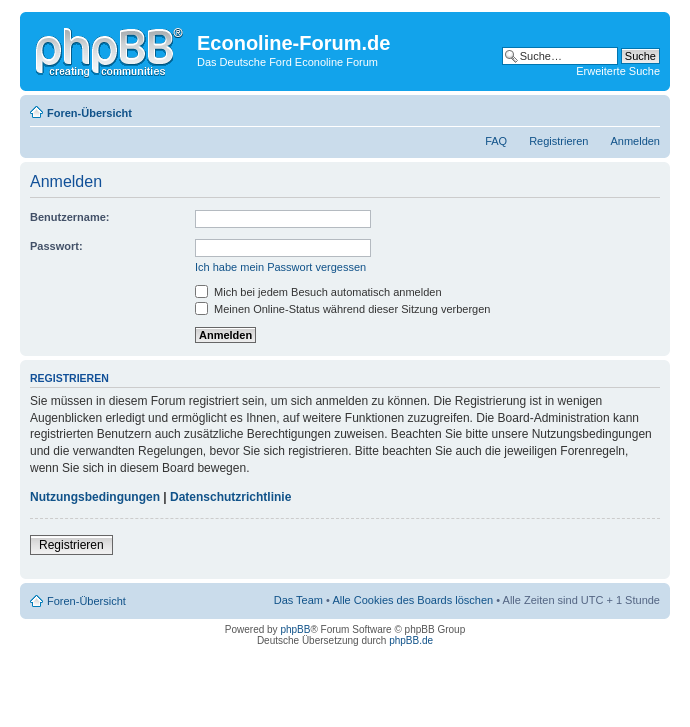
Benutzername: (69, 217)
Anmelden (635, 141)
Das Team (298, 600)
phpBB (295, 629)
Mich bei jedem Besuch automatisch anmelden (318, 292)
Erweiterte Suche (618, 71)
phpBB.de (411, 640)
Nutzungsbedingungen (95, 497)
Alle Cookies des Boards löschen (412, 600)
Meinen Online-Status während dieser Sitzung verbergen (342, 309)
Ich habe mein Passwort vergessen (280, 267)
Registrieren (558, 141)
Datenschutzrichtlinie (230, 497)
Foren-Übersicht (89, 113)
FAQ (496, 141)
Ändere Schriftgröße (645, 109)
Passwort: (56, 246)
